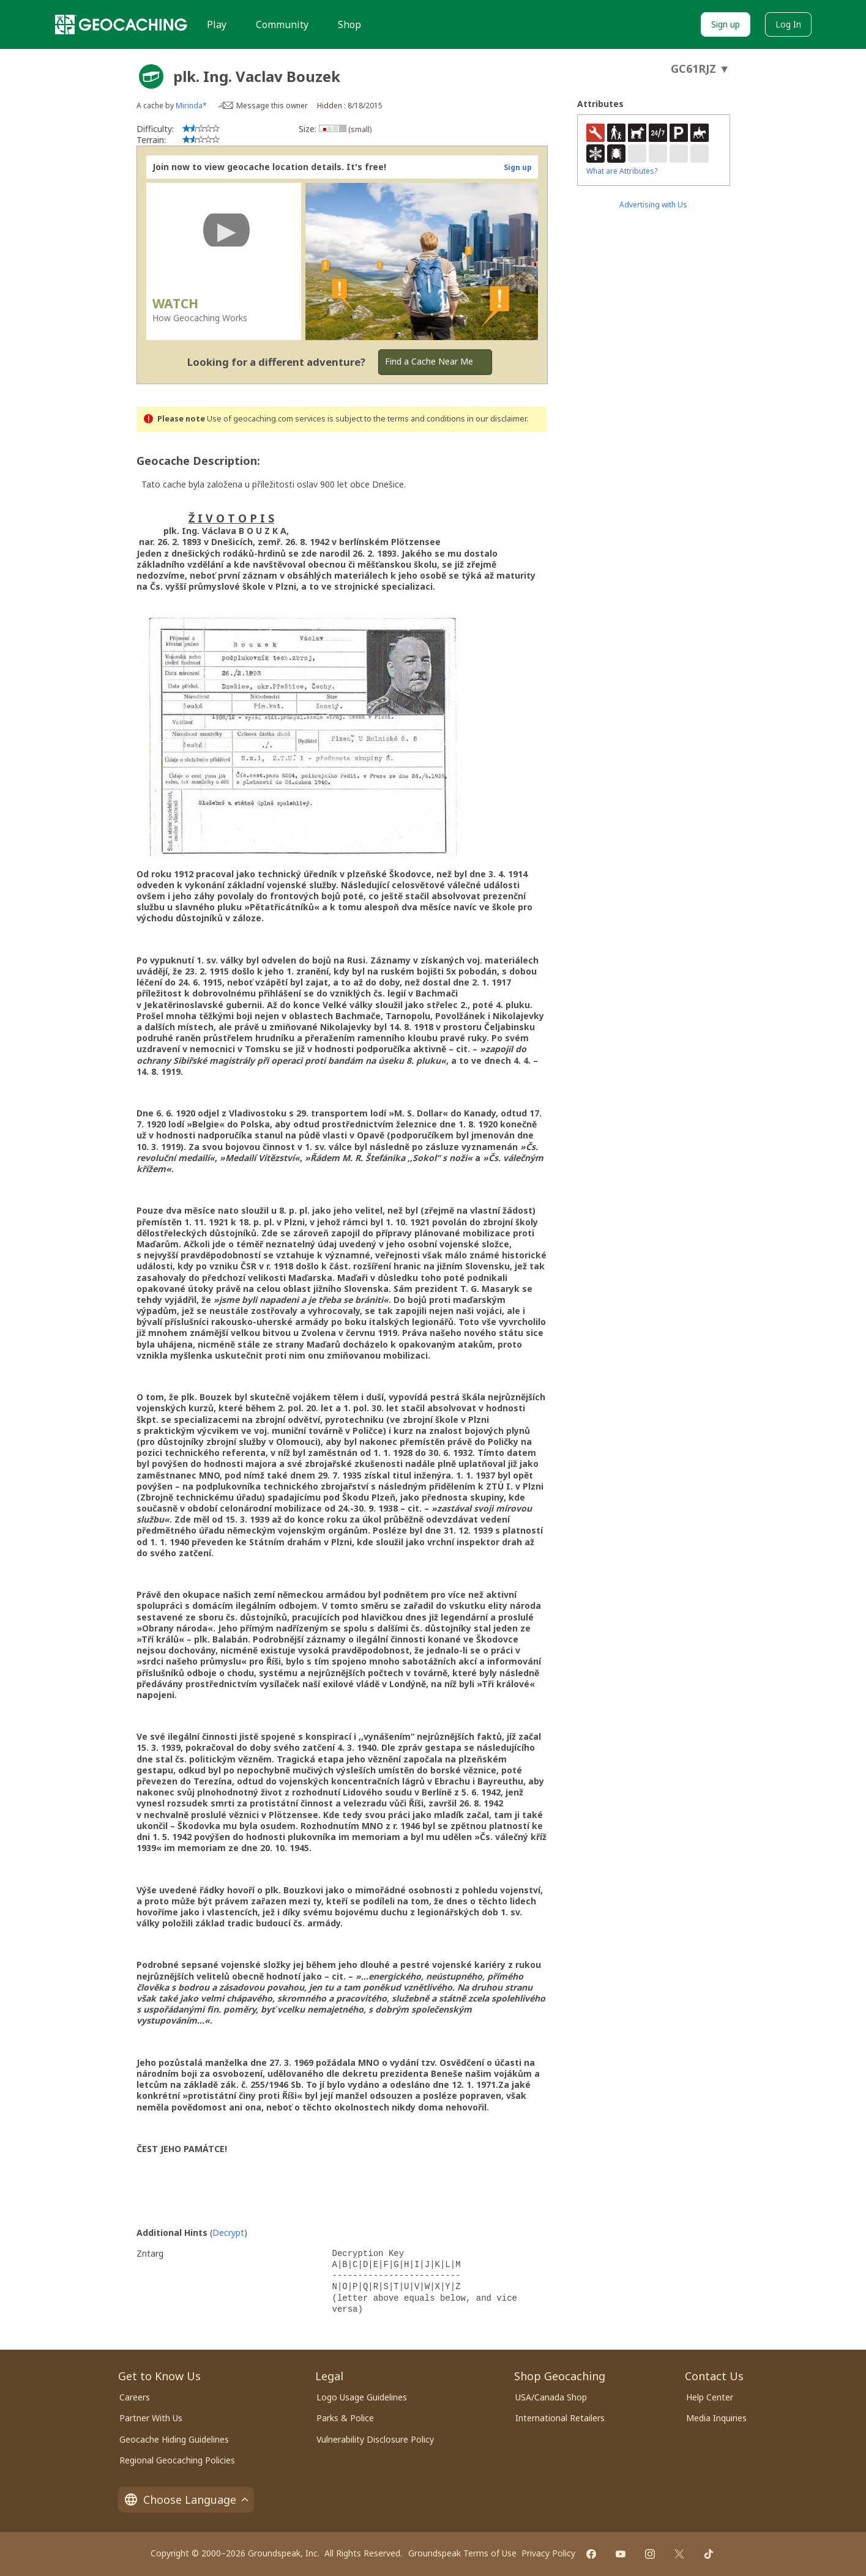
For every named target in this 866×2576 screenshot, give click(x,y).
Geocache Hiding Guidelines (174, 2439)
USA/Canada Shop (551, 2397)
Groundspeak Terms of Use (462, 2553)
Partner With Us (150, 2418)
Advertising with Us (653, 204)
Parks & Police (345, 2418)
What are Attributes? (621, 171)
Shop (349, 24)
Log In (788, 24)
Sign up (725, 24)
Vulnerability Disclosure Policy (375, 2439)
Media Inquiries (716, 2418)
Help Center (709, 2397)
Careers (134, 2397)
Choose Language (186, 2499)
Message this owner (272, 105)
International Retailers (560, 2418)
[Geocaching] (121, 24)
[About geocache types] (151, 76)
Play (216, 24)
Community (282, 24)
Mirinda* (191, 105)
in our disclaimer (496, 419)
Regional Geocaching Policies (177, 2460)
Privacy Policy (548, 2553)
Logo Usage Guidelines (361, 2397)
